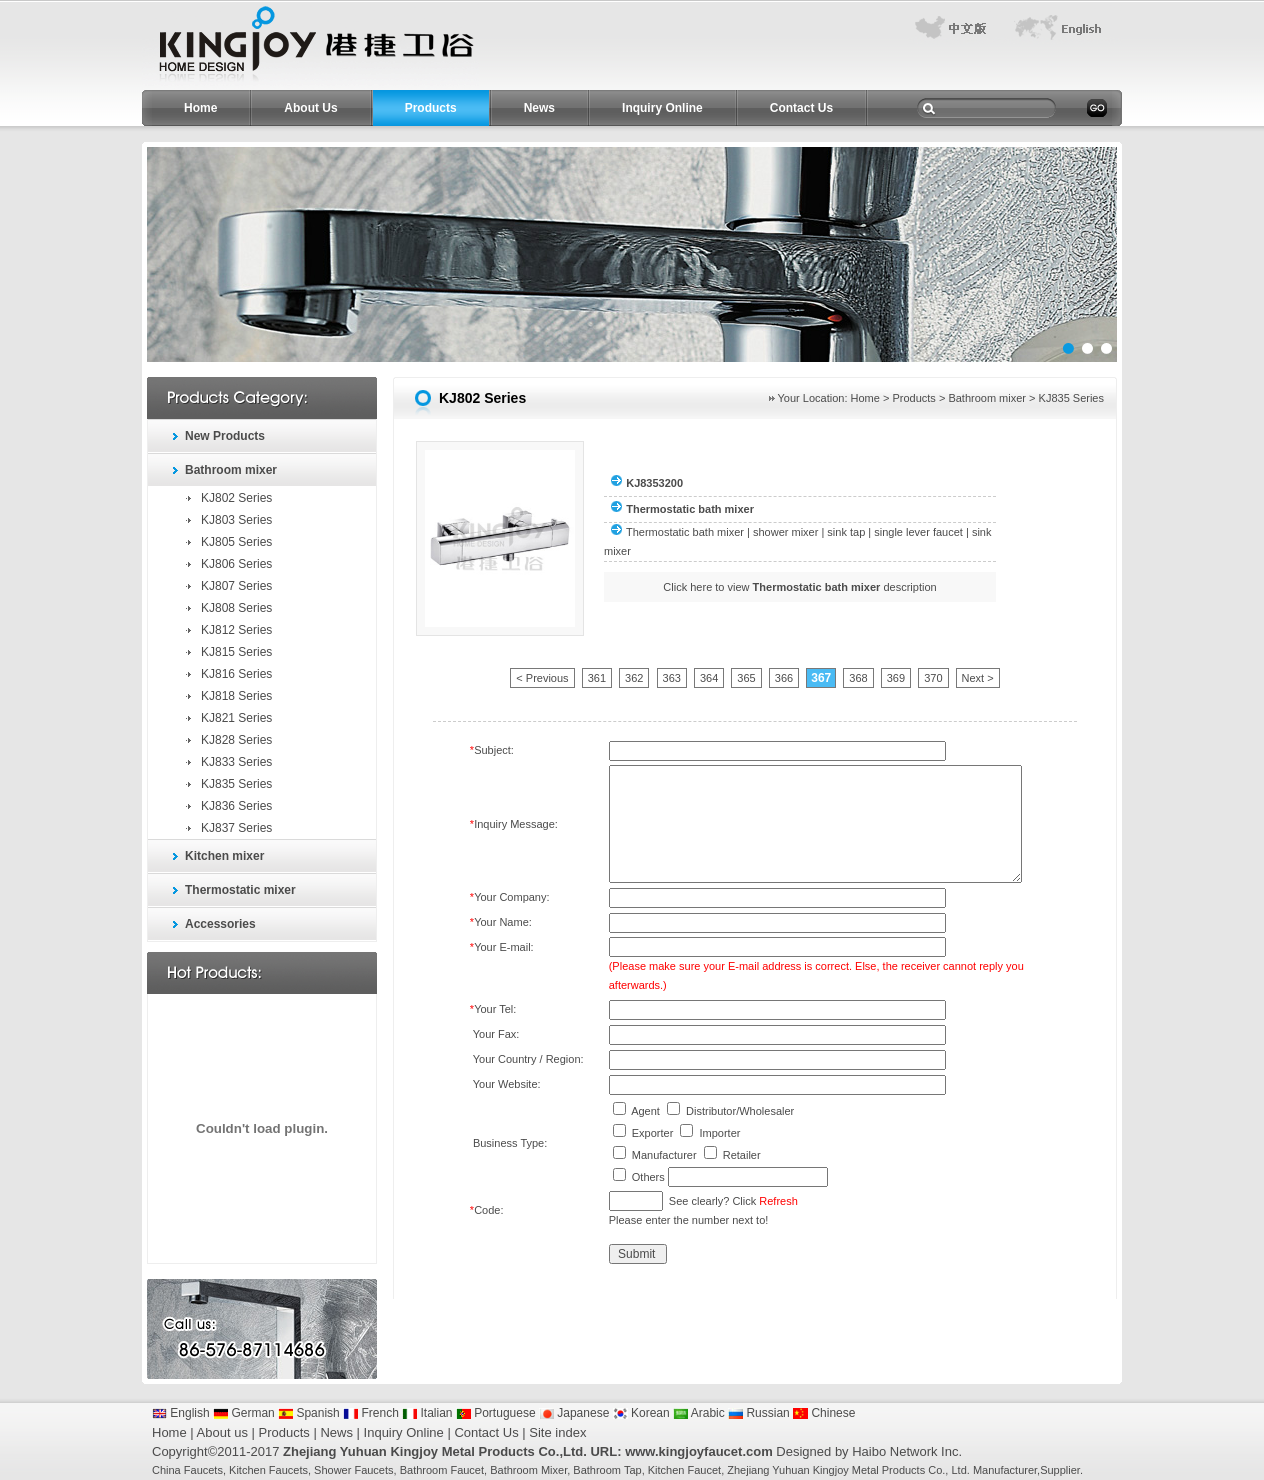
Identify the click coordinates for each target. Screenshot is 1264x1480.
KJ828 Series (236, 740)
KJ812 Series (236, 630)
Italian (427, 1413)
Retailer (742, 1155)
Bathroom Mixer (528, 1470)
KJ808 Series (236, 608)
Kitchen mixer (224, 856)
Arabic (699, 1413)
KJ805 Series (236, 542)
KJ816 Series (236, 674)
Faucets (203, 1470)
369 (896, 678)
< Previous (542, 678)
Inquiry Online (662, 108)
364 (709, 678)
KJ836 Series (236, 806)
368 (858, 678)
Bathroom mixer (231, 470)
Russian (759, 1413)
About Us (310, 108)
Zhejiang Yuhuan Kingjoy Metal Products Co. (836, 1470)
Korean (641, 1413)
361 (597, 678)
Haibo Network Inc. (907, 1451)
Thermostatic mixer (240, 890)
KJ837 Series (236, 828)
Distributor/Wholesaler (740, 1111)
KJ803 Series (236, 520)
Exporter (653, 1133)
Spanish (309, 1413)
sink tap (846, 532)
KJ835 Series (236, 784)
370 (933, 678)
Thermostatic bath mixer (685, 532)
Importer (719, 1133)
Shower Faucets (353, 1470)
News (539, 108)
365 (746, 678)
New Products (225, 436)
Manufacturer (664, 1155)
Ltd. (960, 1470)
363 (672, 678)
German (244, 1413)
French (371, 1413)
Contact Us (801, 108)
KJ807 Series (236, 586)
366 (784, 678)
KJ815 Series (236, 652)
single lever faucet (918, 532)
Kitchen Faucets (268, 1470)
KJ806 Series (236, 564)
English (181, 1413)
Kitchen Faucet (684, 1470)
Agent (645, 1111)
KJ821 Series (236, 718)
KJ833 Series (236, 762)
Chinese (824, 1413)
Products (431, 108)
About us (222, 1432)
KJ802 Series (236, 498)
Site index (557, 1432)
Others (648, 1177)
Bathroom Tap (607, 1470)
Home (200, 108)
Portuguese (496, 1413)
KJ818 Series (236, 696)
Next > (978, 678)
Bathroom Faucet (442, 1470)
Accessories (220, 924)
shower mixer (785, 532)
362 (634, 678)
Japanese (574, 1413)
